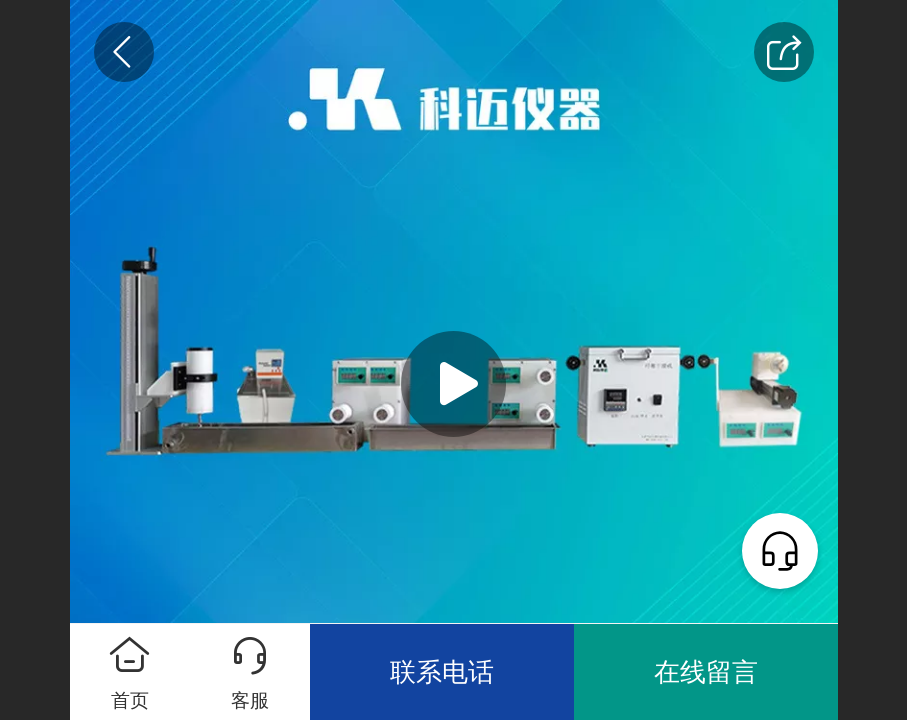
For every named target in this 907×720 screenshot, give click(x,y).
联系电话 (442, 672)
